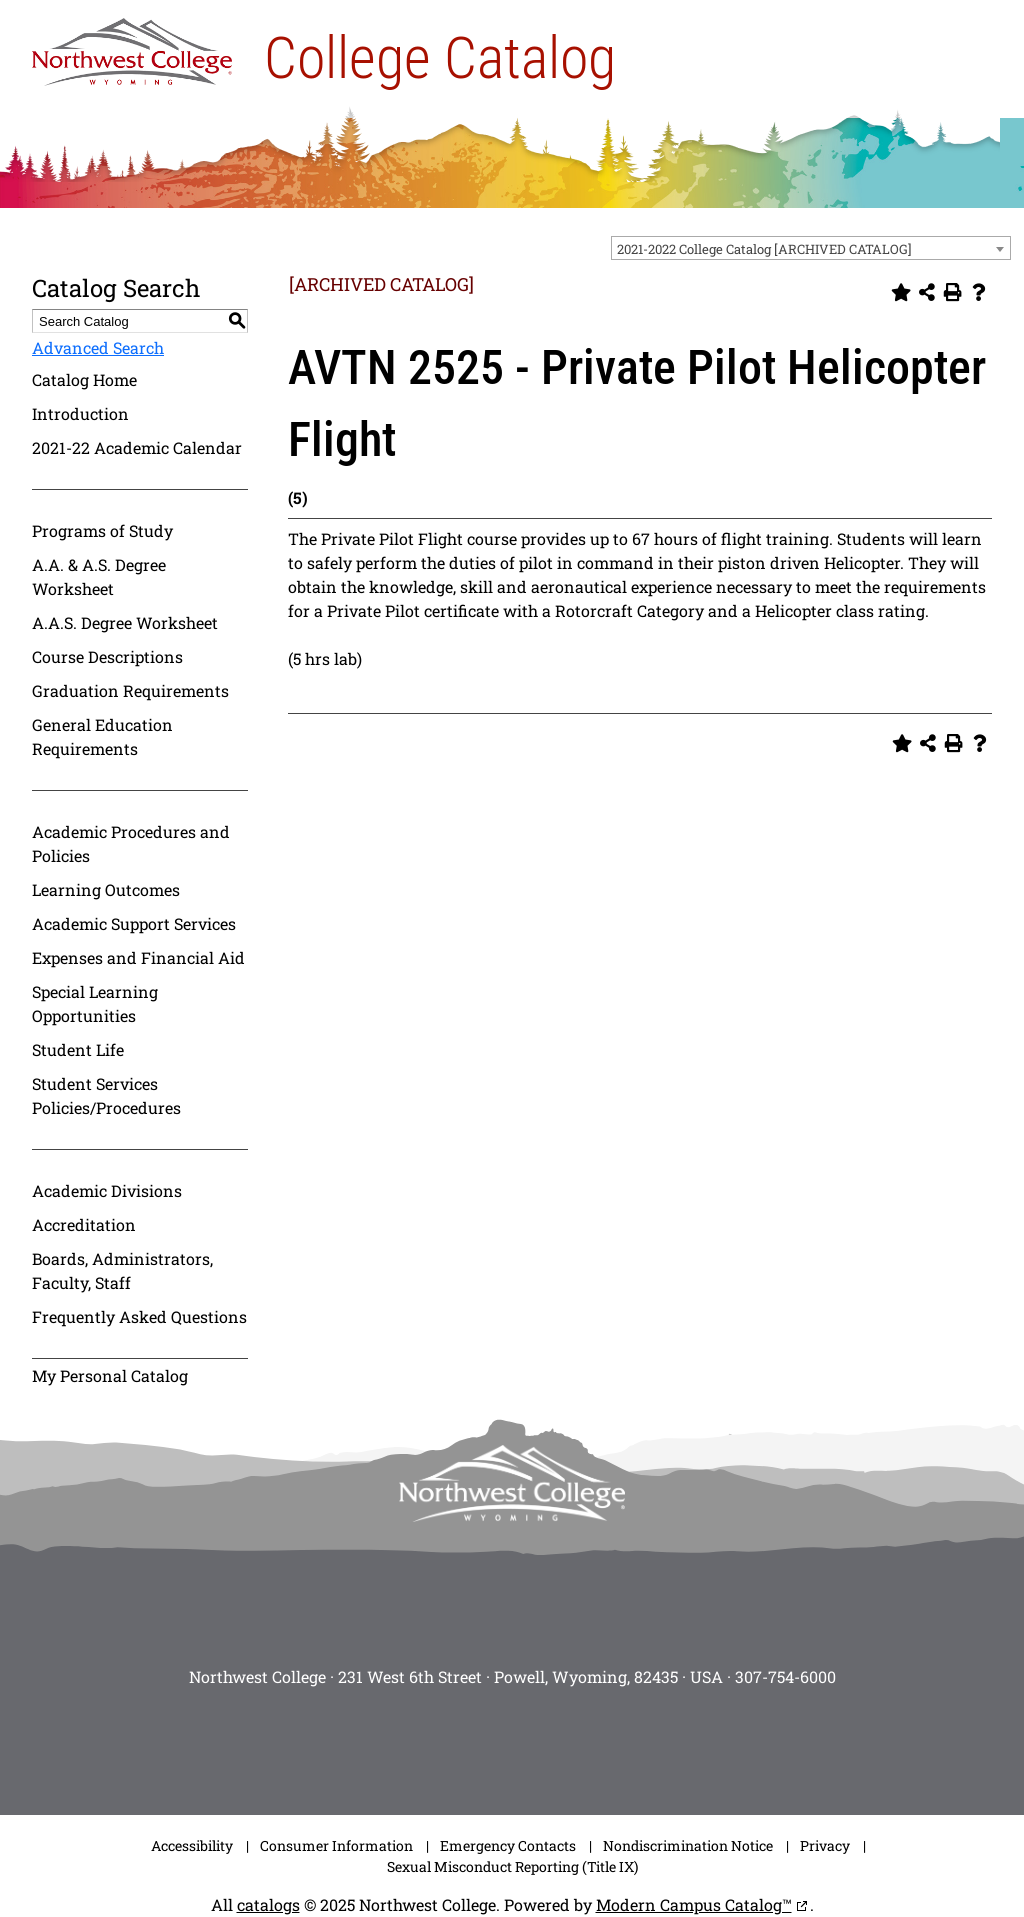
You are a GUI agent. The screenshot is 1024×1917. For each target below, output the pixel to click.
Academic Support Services (134, 923)
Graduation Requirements (130, 690)
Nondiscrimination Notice (688, 1845)
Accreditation (84, 1224)
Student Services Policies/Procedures (106, 1095)
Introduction (80, 413)
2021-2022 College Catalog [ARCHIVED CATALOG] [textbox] (764, 249)
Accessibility (192, 1845)
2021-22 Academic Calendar (137, 447)
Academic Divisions (107, 1190)
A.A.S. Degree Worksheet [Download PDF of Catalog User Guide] (125, 622)
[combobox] (811, 248)
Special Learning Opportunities (95, 1003)
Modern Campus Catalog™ (694, 1904)
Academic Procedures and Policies (131, 843)
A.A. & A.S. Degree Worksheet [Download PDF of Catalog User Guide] (99, 576)
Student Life (78, 1049)
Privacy (825, 1845)
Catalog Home (84, 379)
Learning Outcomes (106, 889)
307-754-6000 (785, 1676)
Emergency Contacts (508, 1845)
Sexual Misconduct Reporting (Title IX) (512, 1866)
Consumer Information (336, 1845)
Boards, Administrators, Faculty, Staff (122, 1270)
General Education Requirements (102, 736)
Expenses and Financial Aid (138, 957)
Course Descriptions (107, 656)
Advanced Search (98, 347)
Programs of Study (102, 530)
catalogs (268, 1904)
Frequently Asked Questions (139, 1316)
